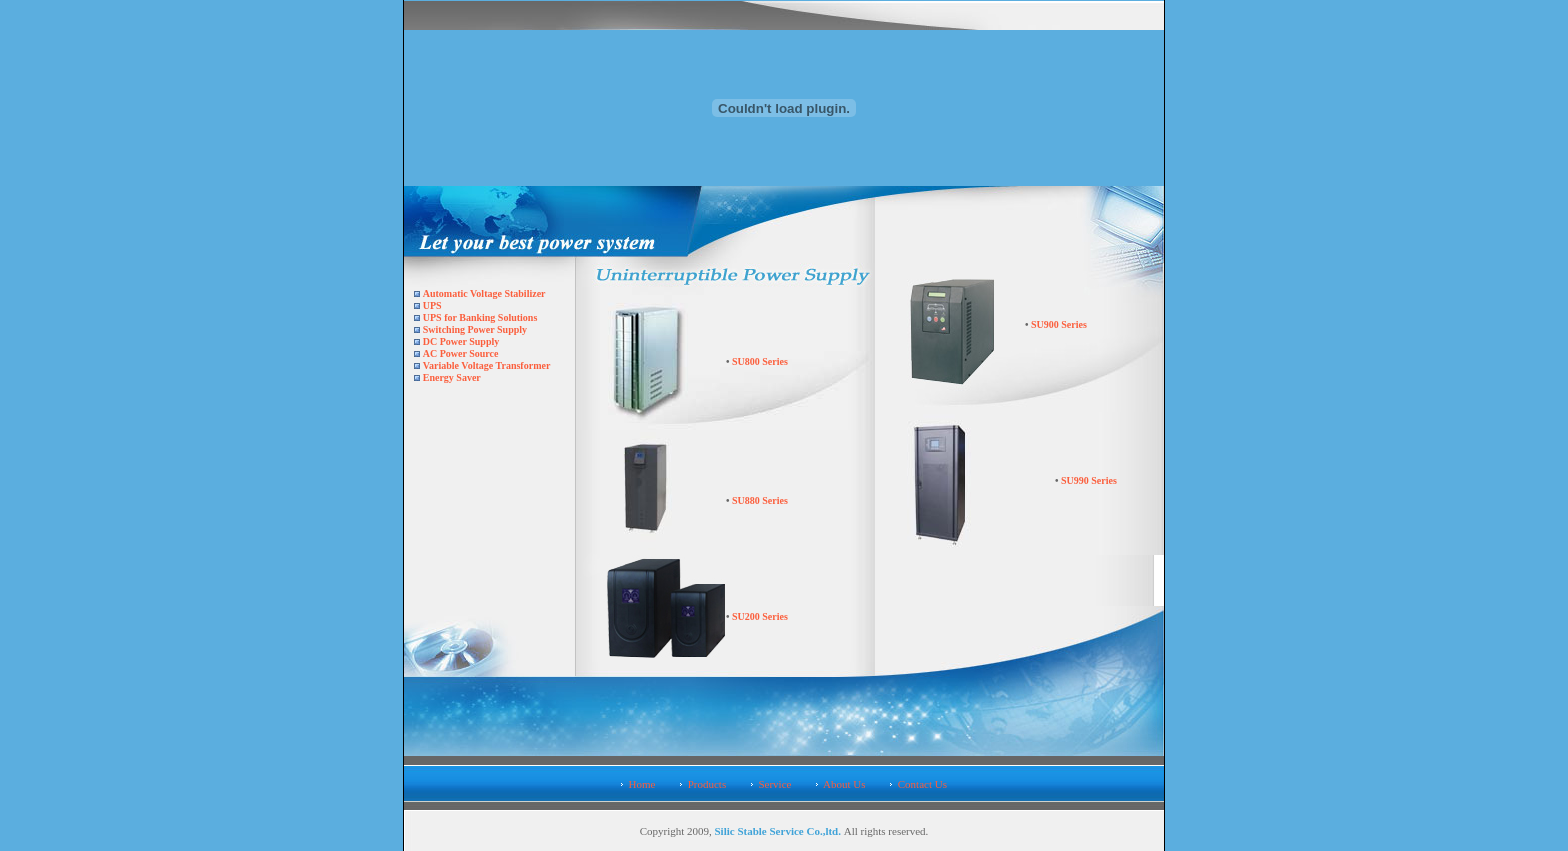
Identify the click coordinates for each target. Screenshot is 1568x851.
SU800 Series (759, 361)
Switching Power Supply (475, 329)
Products (707, 784)
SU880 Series (759, 500)
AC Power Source (461, 353)
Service (774, 784)
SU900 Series (1058, 324)
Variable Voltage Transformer (487, 365)
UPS (432, 305)
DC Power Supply (461, 341)
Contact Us (922, 784)
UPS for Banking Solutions (480, 317)
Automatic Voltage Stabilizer (484, 293)
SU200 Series (759, 616)
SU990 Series (1089, 480)
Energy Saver (452, 377)
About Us (844, 784)
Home (642, 784)
